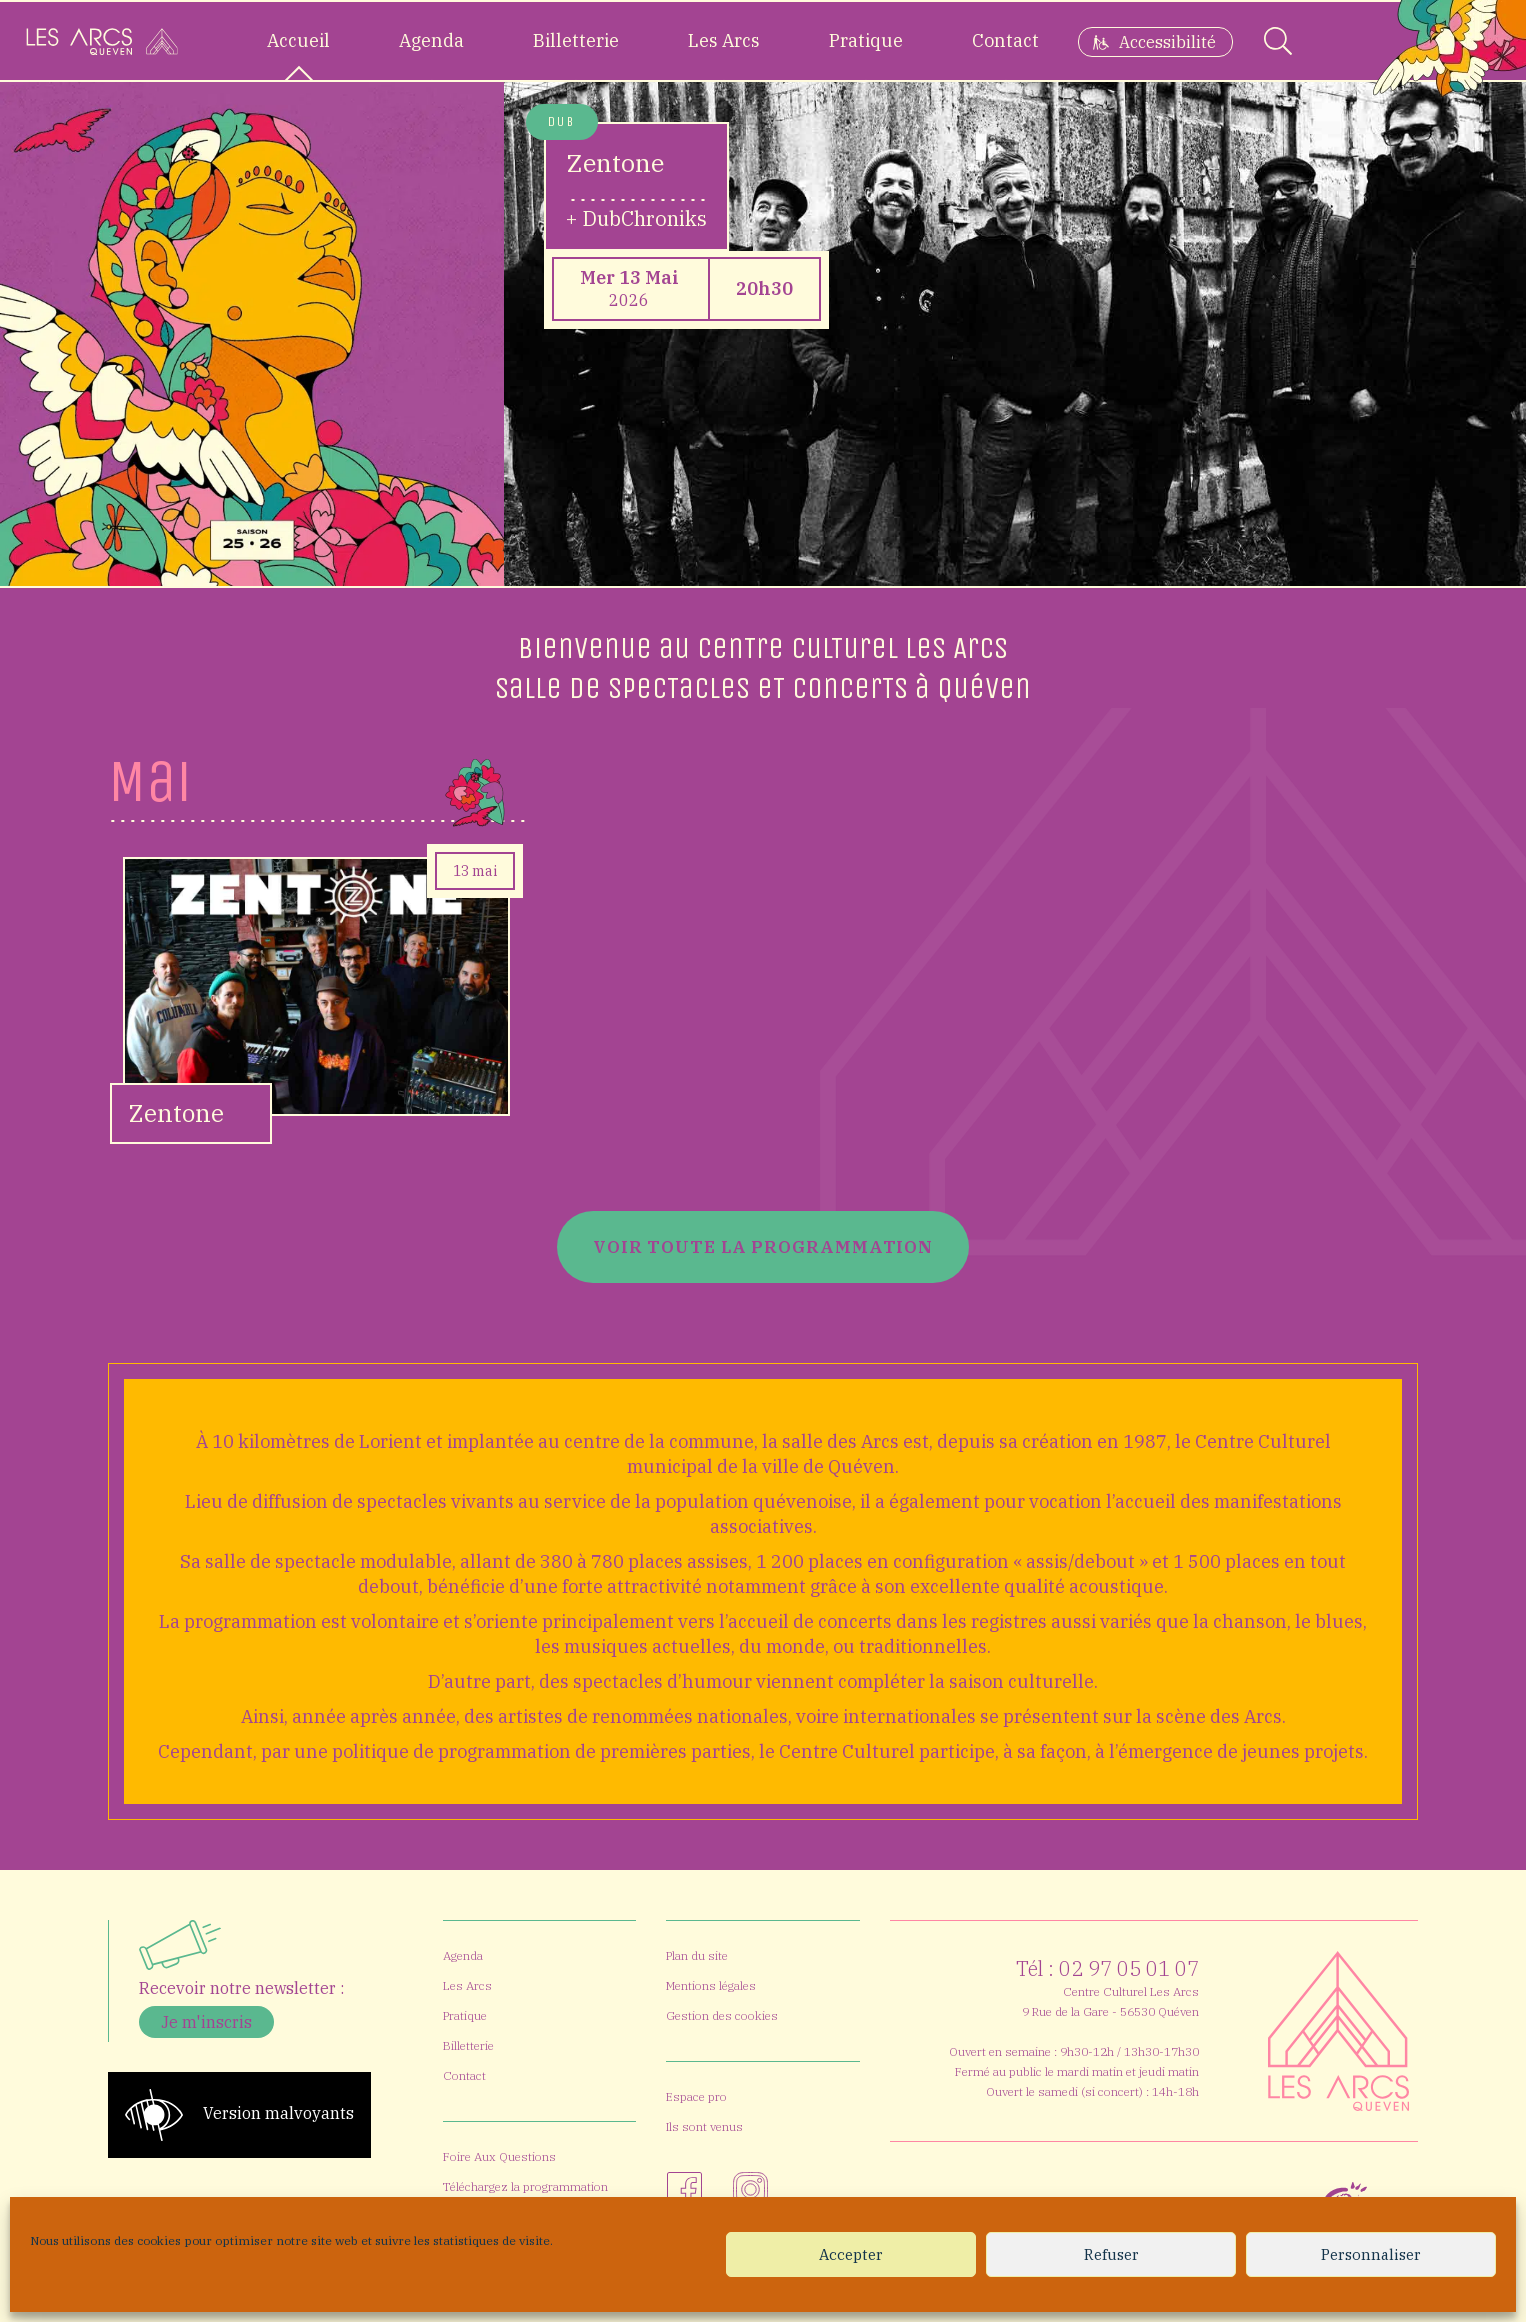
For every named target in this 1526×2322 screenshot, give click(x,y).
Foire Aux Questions (499, 2156)
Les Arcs (724, 40)
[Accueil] (102, 41)
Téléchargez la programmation (525, 2186)
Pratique (866, 40)
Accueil (298, 40)
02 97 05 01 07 (1129, 1968)
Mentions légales (711, 1985)
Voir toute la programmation (763, 1246)
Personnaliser (1371, 2254)
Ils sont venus (704, 2126)
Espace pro (696, 2096)
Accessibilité (1167, 42)
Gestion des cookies (722, 2015)
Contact (1005, 40)
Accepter (851, 2254)
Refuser (1111, 2254)
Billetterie (576, 40)
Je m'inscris (206, 2022)
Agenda (431, 40)
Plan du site (697, 1955)
